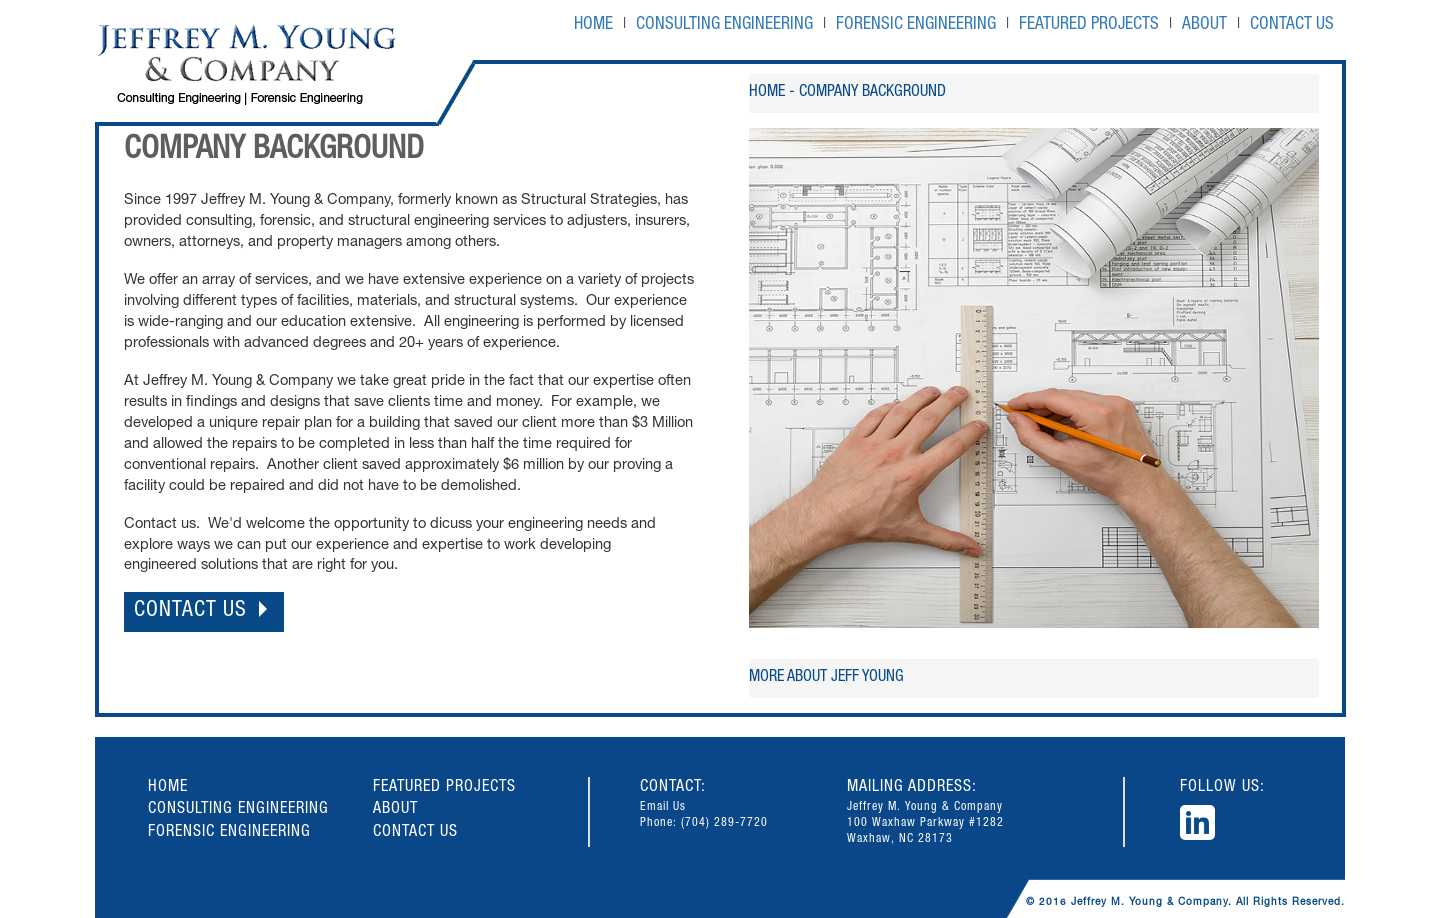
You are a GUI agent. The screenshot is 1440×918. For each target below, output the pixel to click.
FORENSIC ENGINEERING (916, 25)
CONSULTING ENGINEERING (724, 25)
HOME (593, 25)
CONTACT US (1292, 25)
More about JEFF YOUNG (826, 678)
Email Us (663, 807)
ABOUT (1204, 25)
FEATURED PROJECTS (1089, 25)
